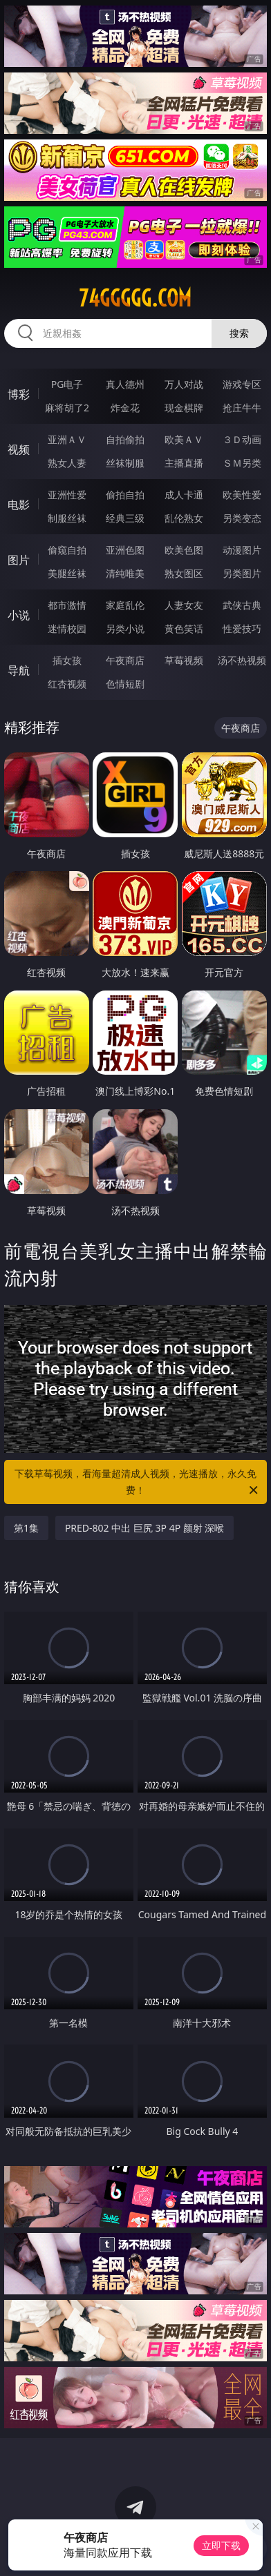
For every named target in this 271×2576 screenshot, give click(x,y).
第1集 (26, 1527)
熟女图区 (184, 573)
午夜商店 (125, 660)
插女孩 (67, 660)
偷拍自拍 (125, 494)
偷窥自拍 (67, 549)
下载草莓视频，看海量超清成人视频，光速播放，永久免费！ (137, 1483)
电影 (19, 504)
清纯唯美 (125, 573)
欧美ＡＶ (184, 439)
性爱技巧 (242, 628)
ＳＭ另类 (242, 462)
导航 (19, 670)
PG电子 (67, 384)
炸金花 (125, 407)
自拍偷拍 (125, 439)
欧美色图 (184, 549)
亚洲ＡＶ (67, 439)
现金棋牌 (184, 407)
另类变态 (242, 518)
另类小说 (125, 628)
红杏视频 (67, 683)
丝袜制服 (125, 462)
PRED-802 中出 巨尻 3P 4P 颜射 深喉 (145, 1527)
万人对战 (184, 384)
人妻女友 (184, 605)
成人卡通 (184, 494)
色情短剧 (125, 683)
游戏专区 (242, 384)
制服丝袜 (67, 518)
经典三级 (125, 518)
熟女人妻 (67, 462)
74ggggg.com (135, 298)
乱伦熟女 (184, 518)
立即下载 (221, 2545)
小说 (19, 615)
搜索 (239, 333)
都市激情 (67, 605)
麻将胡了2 (67, 407)
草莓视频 (184, 660)
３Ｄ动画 (242, 439)
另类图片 (242, 573)
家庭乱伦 (125, 605)
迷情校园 (67, 628)
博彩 (19, 394)
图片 (19, 559)
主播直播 (184, 462)
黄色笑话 (184, 628)
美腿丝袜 (67, 573)
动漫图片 (242, 549)
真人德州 (125, 384)
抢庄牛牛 (242, 407)
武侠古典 (242, 605)
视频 (19, 449)
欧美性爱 (242, 494)
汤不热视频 (242, 660)
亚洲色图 (125, 549)
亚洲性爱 (67, 494)
